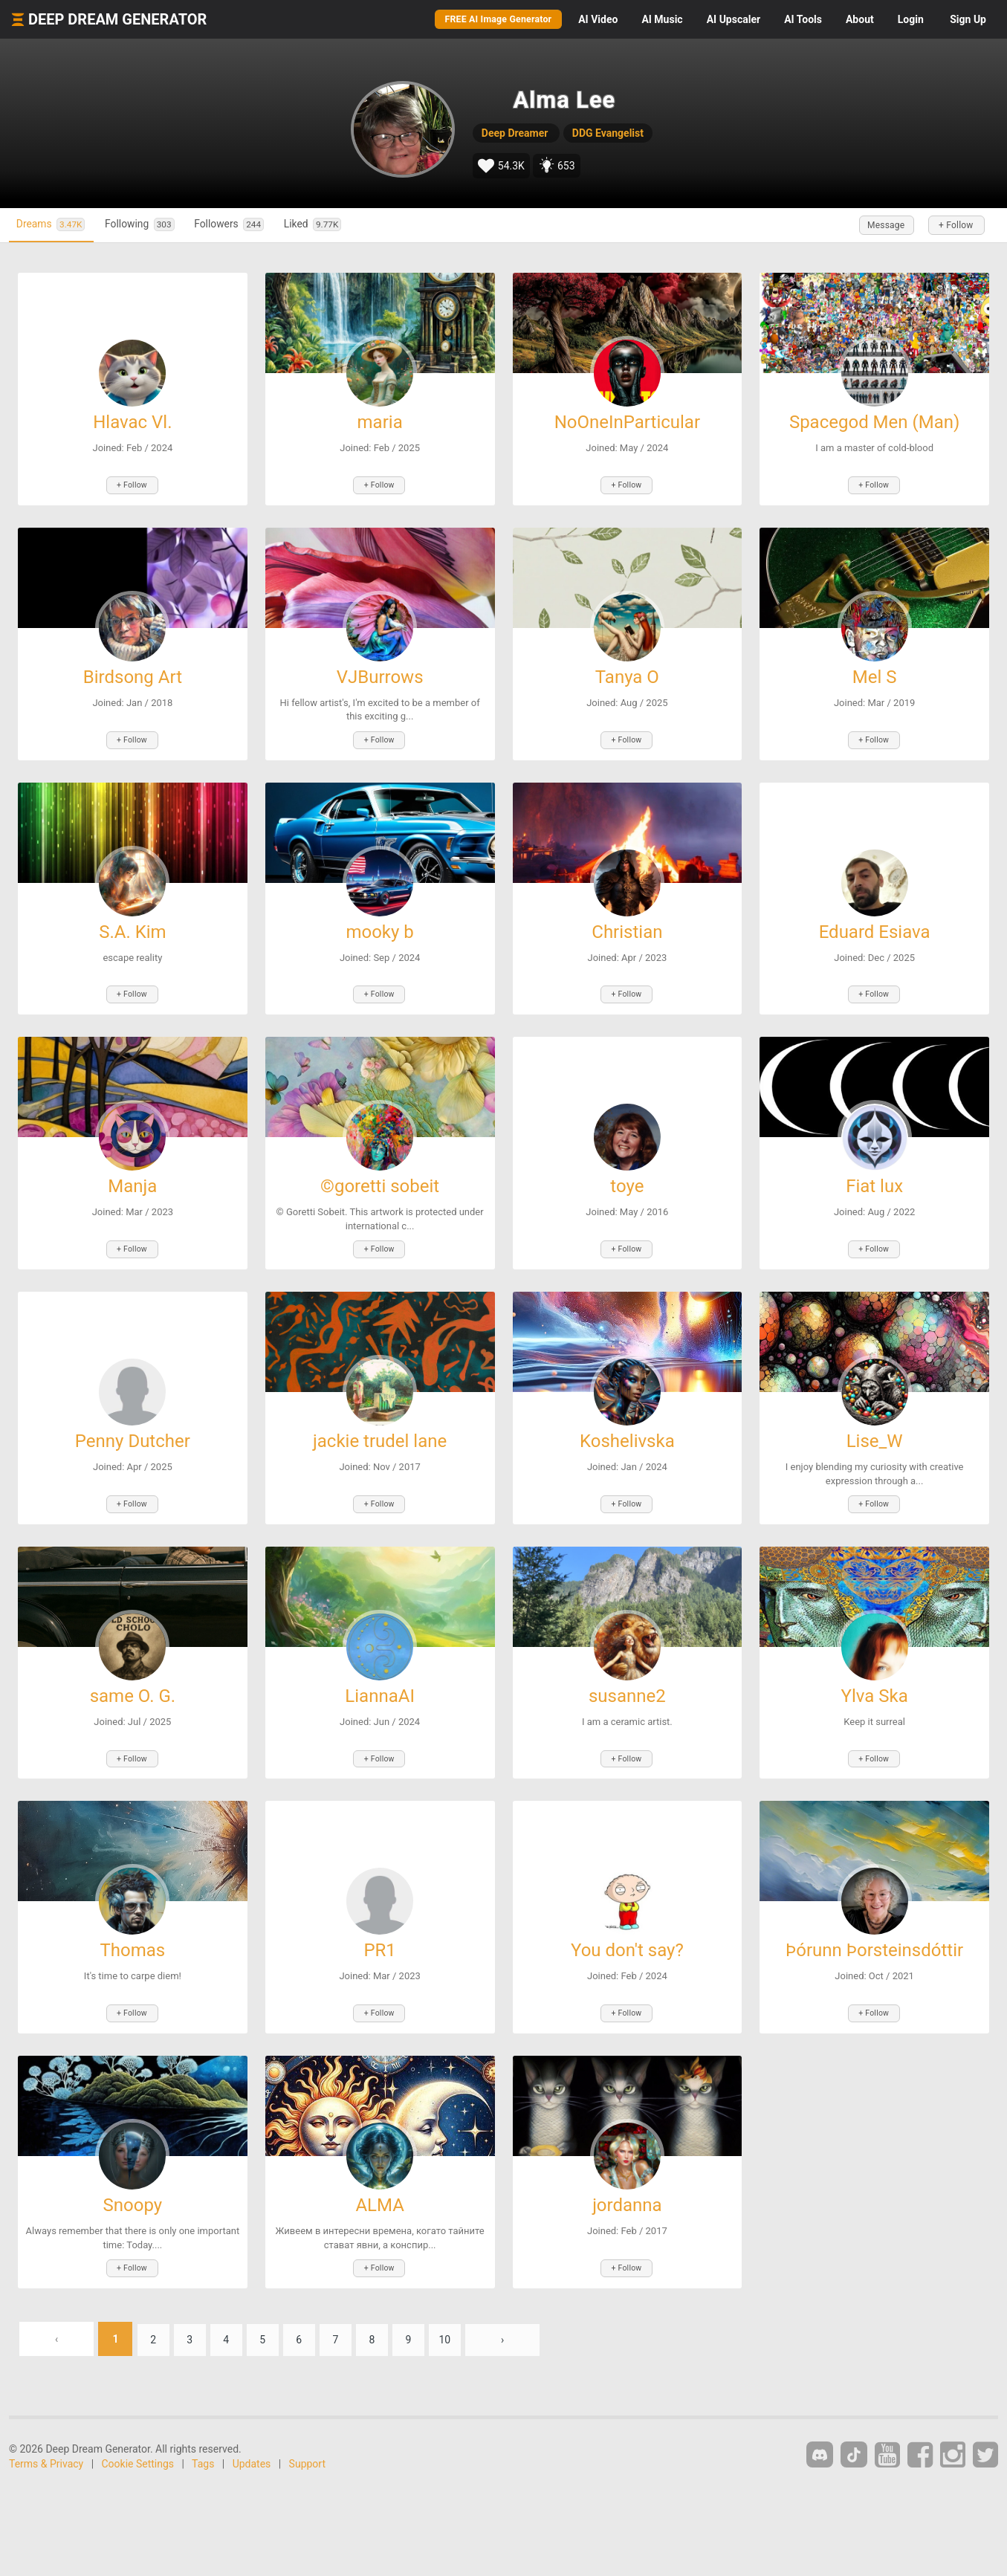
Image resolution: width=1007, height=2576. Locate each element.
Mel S (874, 675)
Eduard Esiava (874, 929)
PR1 (379, 1942)
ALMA (379, 2194)
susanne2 (627, 1688)
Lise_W (874, 1435)
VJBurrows (380, 675)
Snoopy (133, 2194)
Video (598, 19)
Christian (627, 929)
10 (467, 2327)
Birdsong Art (132, 675)
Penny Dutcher (132, 1435)
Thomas (133, 1942)
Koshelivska (627, 1435)
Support (307, 2452)
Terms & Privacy (46, 2452)
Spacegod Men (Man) (874, 422)
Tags (203, 2452)
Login (911, 19)
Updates (252, 2452)
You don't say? (627, 1942)
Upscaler (733, 19)
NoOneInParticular (627, 422)
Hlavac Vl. (132, 422)
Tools (803, 19)
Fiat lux (874, 1181)
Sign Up (968, 19)
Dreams (56, 225)
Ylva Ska (874, 1688)
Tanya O (627, 675)
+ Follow (953, 225)
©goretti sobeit (379, 1181)
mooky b (379, 929)
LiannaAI (380, 1688)
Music (661, 19)
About (860, 19)
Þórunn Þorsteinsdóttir (874, 1942)
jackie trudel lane (380, 1435)
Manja (132, 1181)
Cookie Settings (138, 2452)
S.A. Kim (132, 929)
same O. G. (132, 1688)
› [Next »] (525, 2327)
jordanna (627, 2194)
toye (627, 1181)
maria (380, 422)
